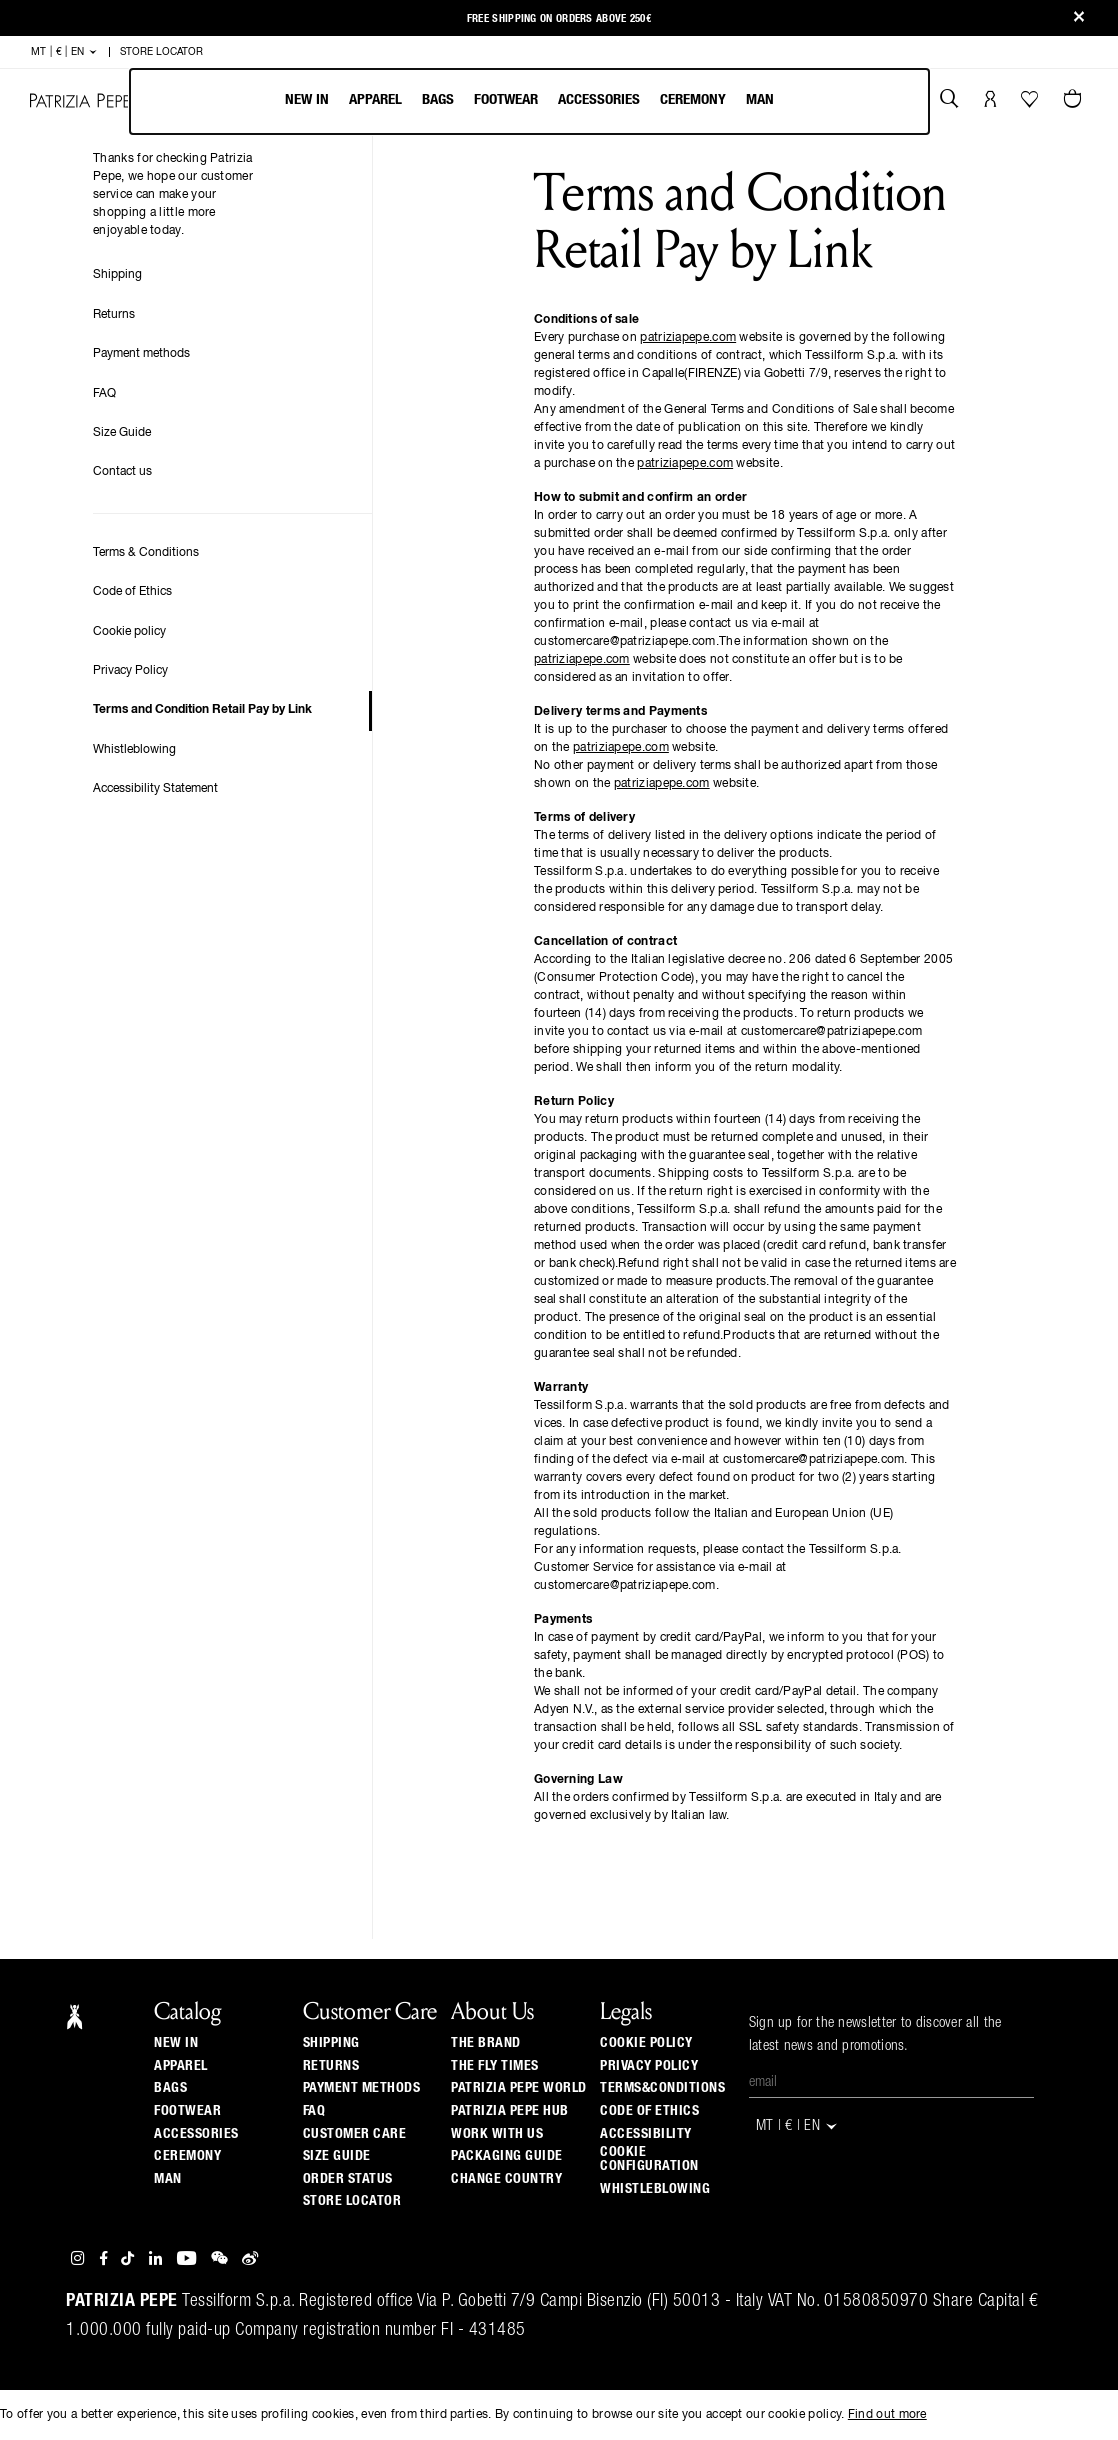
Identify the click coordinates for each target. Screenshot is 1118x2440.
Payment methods (141, 354)
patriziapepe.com (688, 338)
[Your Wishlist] (1031, 104)
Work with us (497, 2134)
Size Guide (122, 433)
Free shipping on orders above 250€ (559, 18)
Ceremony (693, 99)
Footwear (506, 99)
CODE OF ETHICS (649, 2111)
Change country (506, 2179)
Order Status (348, 2179)
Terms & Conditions (146, 553)
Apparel (375, 99)
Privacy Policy (130, 671)
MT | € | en (64, 52)
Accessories (599, 99)
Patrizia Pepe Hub (510, 2111)
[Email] (891, 2083)
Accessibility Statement (155, 789)
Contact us (122, 472)
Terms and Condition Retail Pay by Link (202, 710)
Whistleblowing (134, 750)
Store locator (352, 2201)
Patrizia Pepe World (519, 2088)
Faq (314, 2111)
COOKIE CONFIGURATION (649, 2159)
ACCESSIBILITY (646, 2134)
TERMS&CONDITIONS (662, 2088)
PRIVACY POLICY (649, 2066)
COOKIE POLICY (646, 2043)
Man (760, 99)
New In (307, 99)
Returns (114, 315)
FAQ (104, 394)
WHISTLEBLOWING (655, 2189)
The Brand (486, 2043)
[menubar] (529, 101)
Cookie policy (129, 632)
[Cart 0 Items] (1075, 101)
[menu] (529, 101)
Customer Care (355, 2134)
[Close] (1079, 18)
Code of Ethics (132, 592)
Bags (438, 99)
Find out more (887, 2415)
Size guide (337, 2156)
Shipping (117, 275)
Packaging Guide (507, 2156)
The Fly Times (495, 2066)
